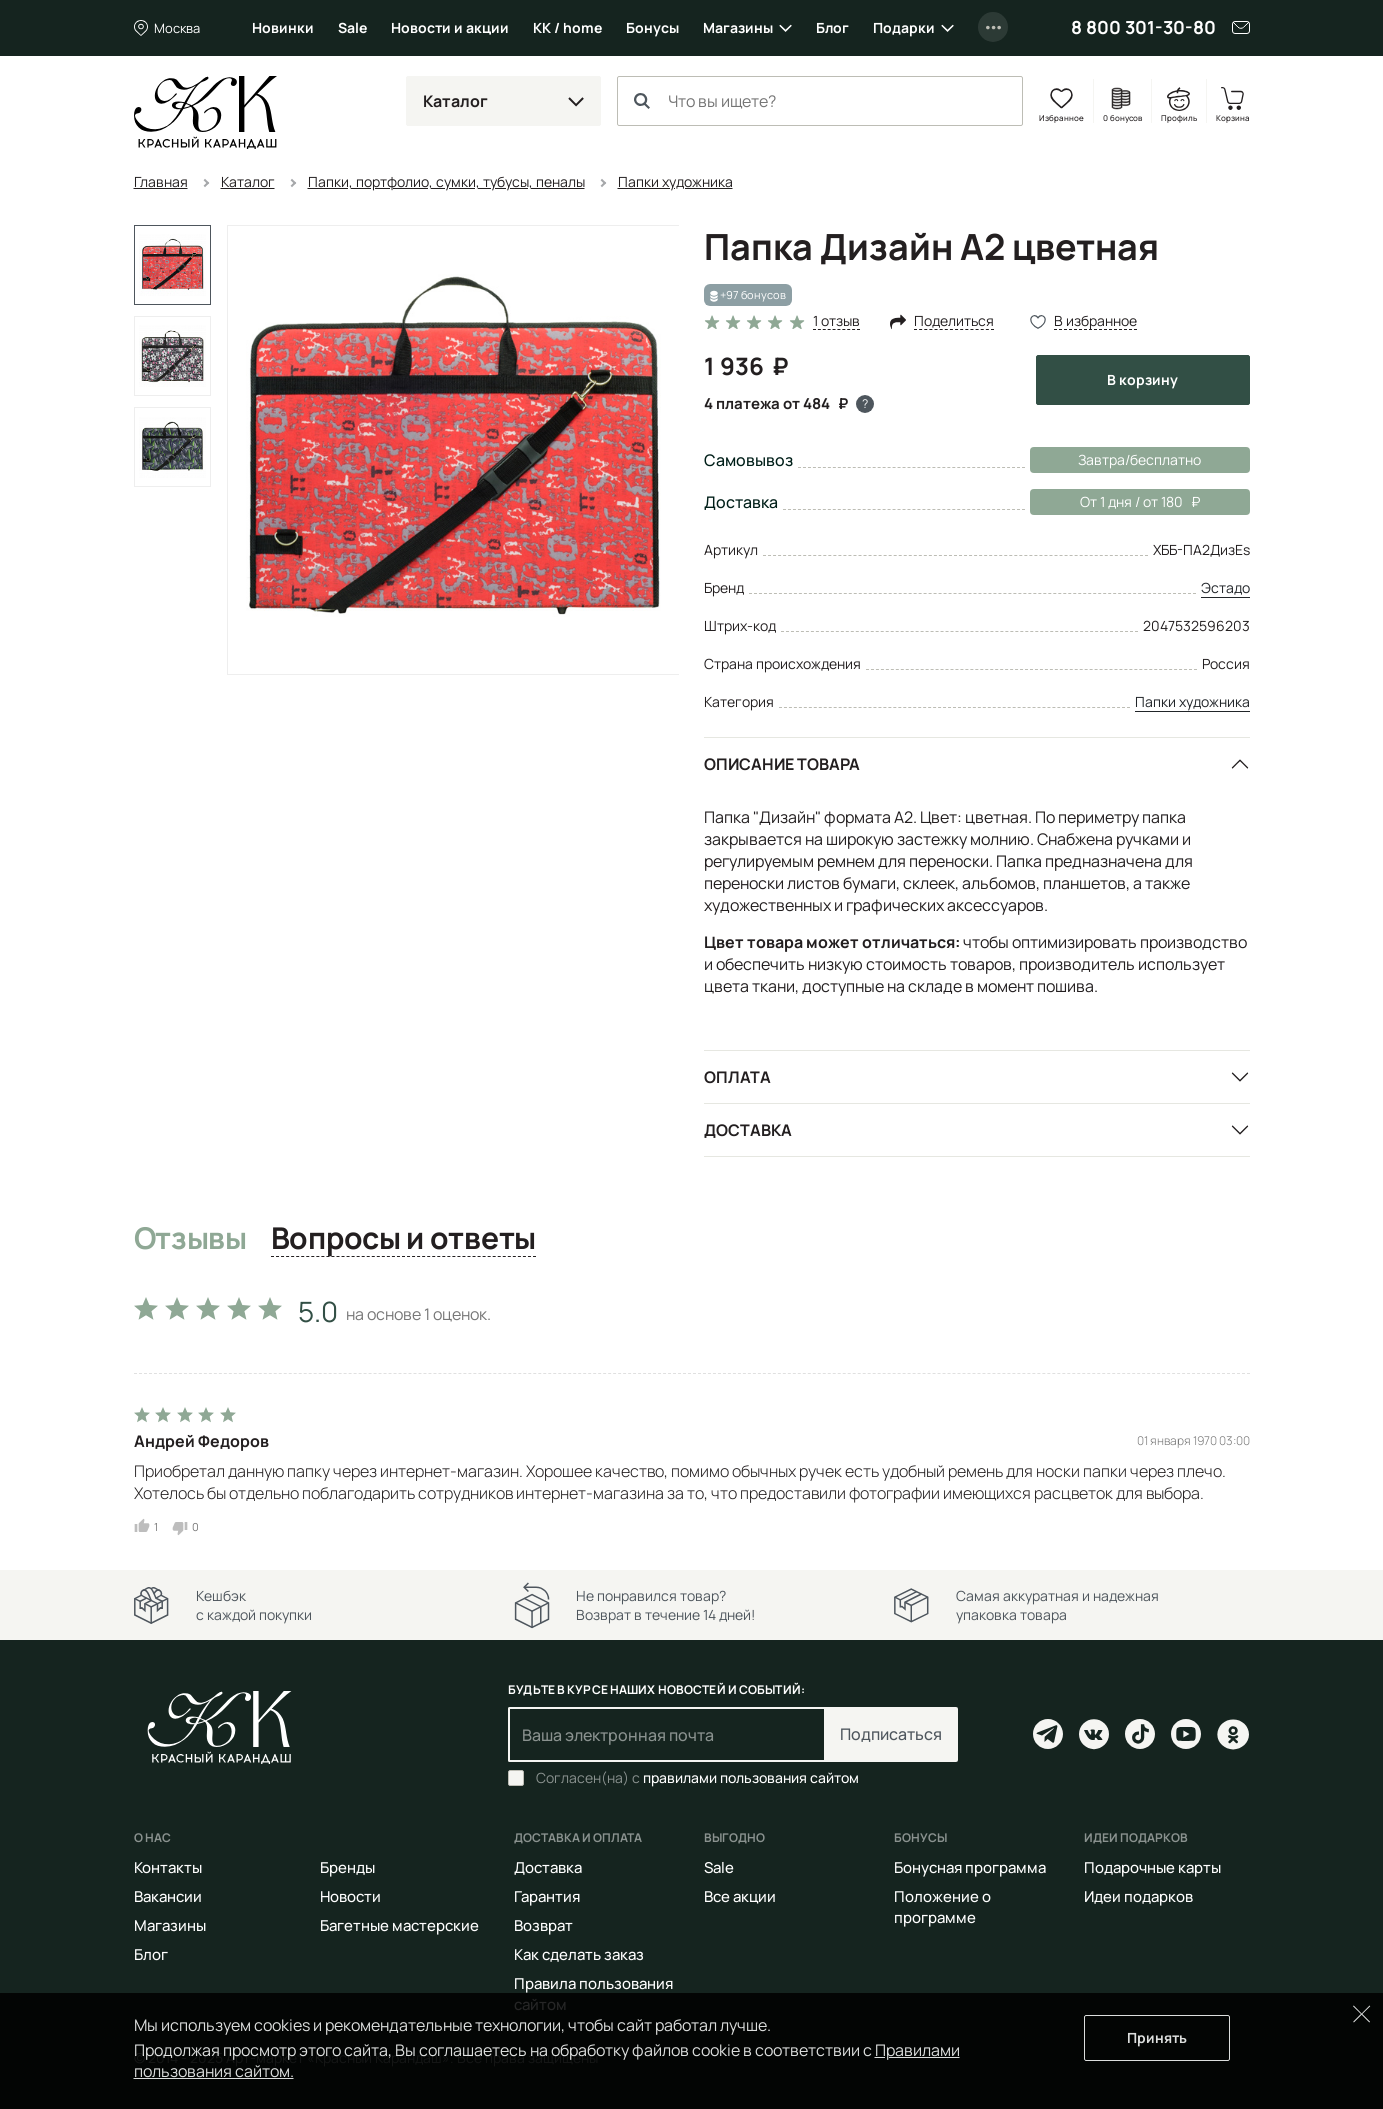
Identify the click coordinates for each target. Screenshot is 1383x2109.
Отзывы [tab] (190, 1239)
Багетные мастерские (399, 1925)
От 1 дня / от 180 (1115, 502)
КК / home (567, 27)
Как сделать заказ (579, 1954)
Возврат (543, 1925)
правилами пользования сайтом (751, 1777)
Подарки (904, 27)
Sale (352, 27)
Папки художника (1192, 701)
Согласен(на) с (697, 1778)
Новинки (283, 27)
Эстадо (1225, 587)
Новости (350, 1896)
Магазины (738, 27)
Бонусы (652, 27)
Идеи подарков (1138, 1896)
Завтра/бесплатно (1139, 459)
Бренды (347, 1867)
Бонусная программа (970, 1867)
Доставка (748, 1130)
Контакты (168, 1867)
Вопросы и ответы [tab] (403, 1239)
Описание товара (782, 764)
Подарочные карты (1152, 1867)
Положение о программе (942, 1907)
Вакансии (168, 1896)
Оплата (737, 1077)
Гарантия (547, 1896)
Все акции (740, 1896)
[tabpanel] (692, 1411)
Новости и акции (450, 27)
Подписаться (891, 1734)
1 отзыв (836, 321)
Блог (832, 27)
